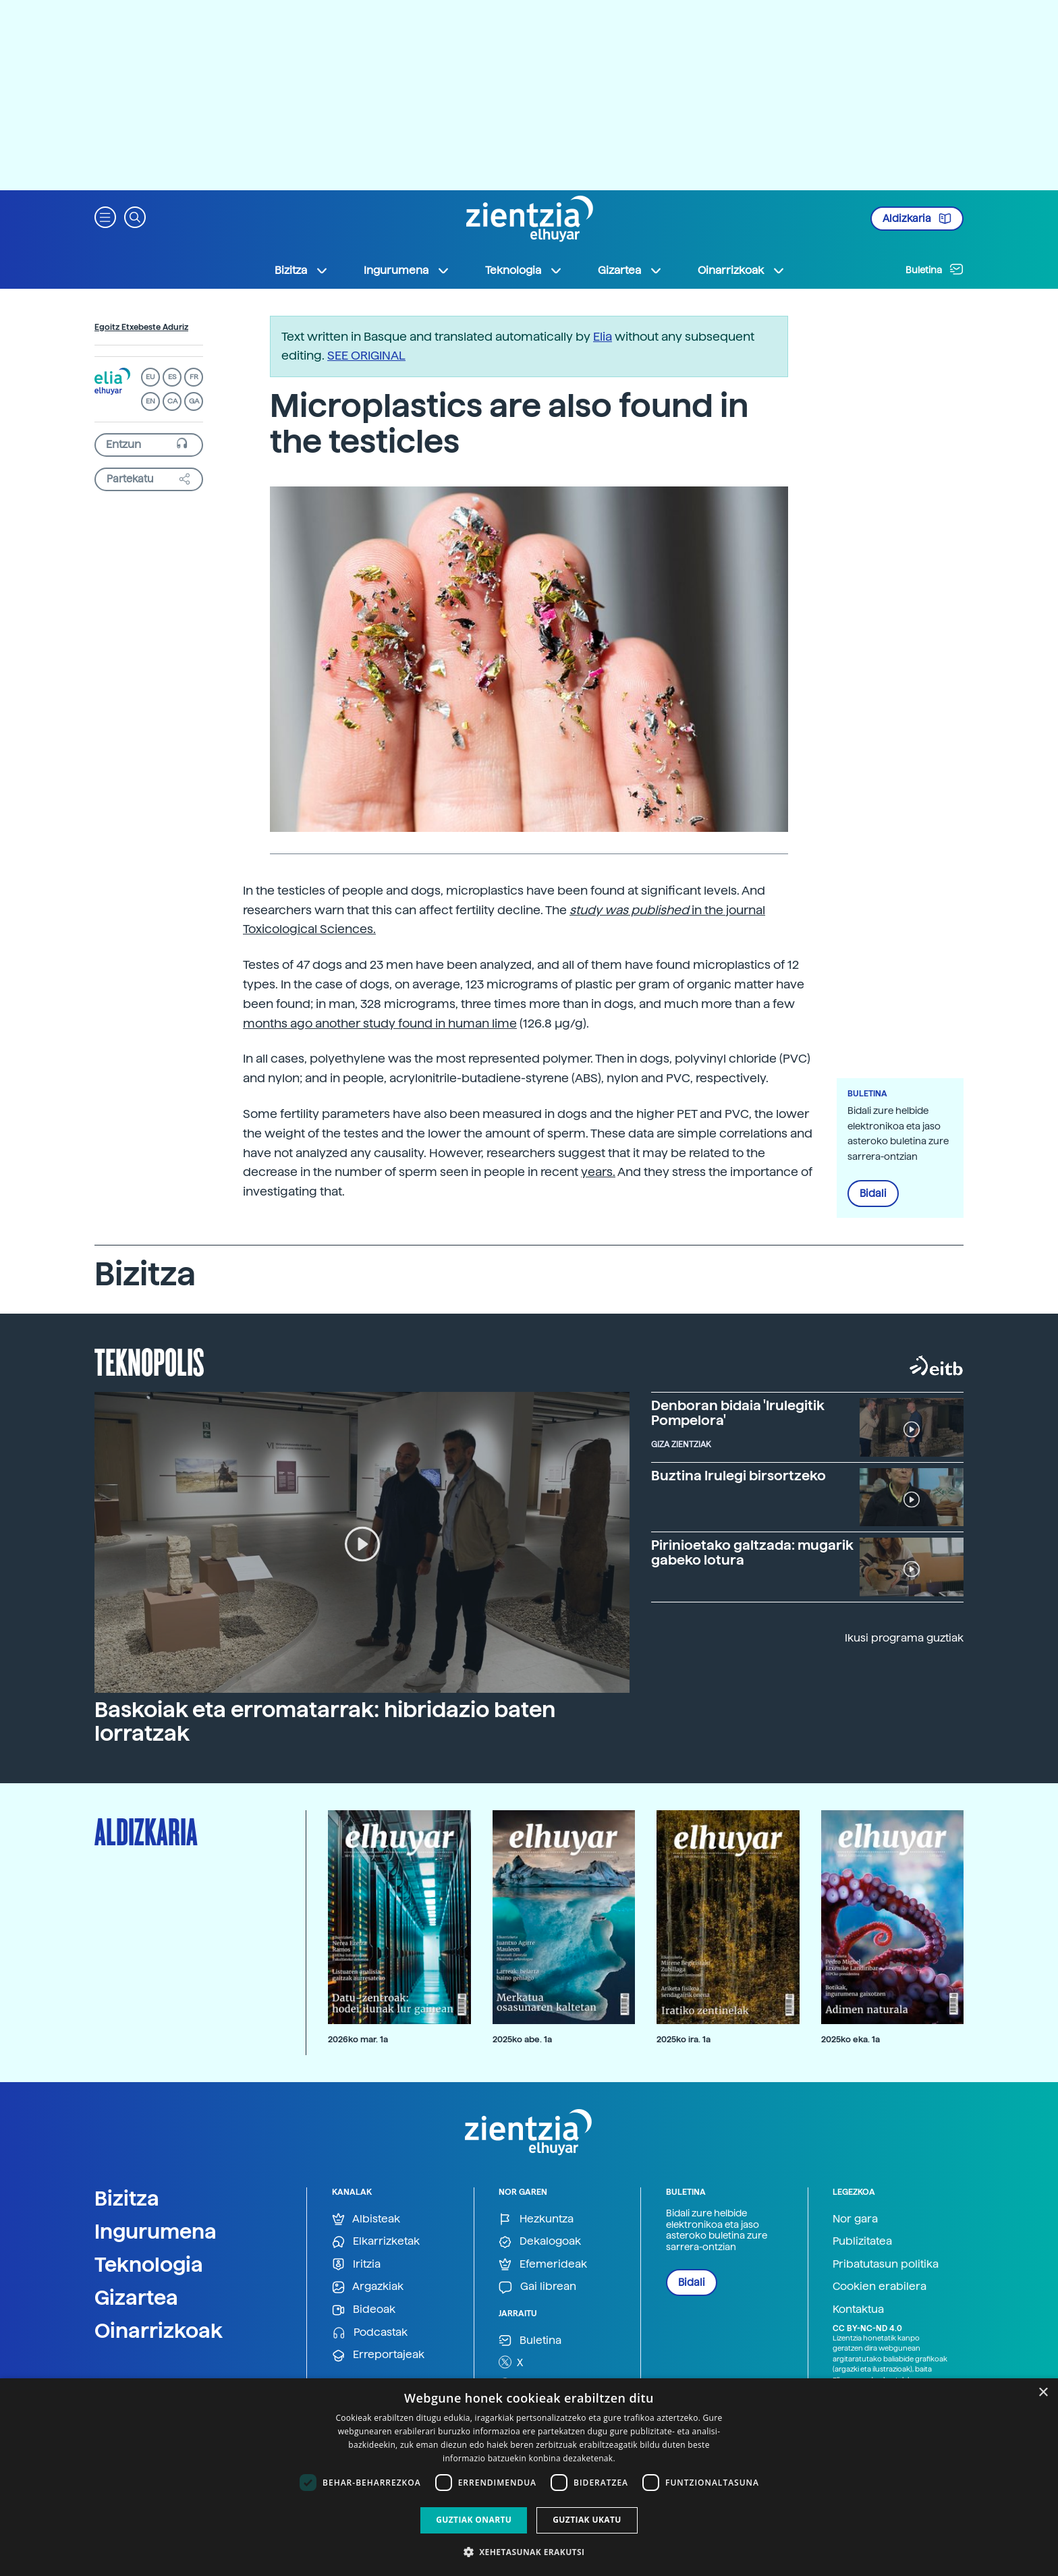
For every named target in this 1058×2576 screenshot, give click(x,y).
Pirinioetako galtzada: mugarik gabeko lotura (752, 1552)
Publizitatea (862, 2241)
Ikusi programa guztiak (904, 1637)
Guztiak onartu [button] (473, 2519)
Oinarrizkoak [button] (741, 270)
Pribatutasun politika (886, 2264)
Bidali (873, 1193)
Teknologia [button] (524, 270)
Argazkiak (367, 2287)
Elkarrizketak (376, 2242)
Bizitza (126, 2198)
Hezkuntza (536, 2219)
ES (172, 376)
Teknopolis (149, 1361)
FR (194, 376)
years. (598, 1172)
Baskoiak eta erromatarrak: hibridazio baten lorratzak (324, 1721)
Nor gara (855, 2218)
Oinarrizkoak (158, 2330)
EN (150, 401)
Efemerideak (543, 2265)
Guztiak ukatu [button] (587, 2519)
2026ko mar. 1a (358, 2039)
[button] (105, 216)
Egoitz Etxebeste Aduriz (141, 327)
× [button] (1043, 2393)
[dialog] (529, 2477)
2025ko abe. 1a (522, 2039)
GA (194, 401)
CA (172, 401)
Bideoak (363, 2310)
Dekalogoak (540, 2242)
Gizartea (136, 2297)
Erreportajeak (378, 2355)
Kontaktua (858, 2309)
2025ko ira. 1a (684, 2039)
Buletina (935, 269)
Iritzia (356, 2265)
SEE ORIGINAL (366, 355)
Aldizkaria (917, 218)
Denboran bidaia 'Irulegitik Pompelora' (738, 1412)
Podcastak (370, 2333)
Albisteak (366, 2219)
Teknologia (148, 2264)
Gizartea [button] (630, 270)
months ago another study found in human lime (380, 1023)
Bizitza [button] (302, 270)
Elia (602, 336)
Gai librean (537, 2287)
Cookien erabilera (879, 2286)
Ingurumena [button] (407, 270)
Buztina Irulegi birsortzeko (738, 1475)
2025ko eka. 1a (850, 2039)
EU (150, 376)
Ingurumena (155, 2231)
